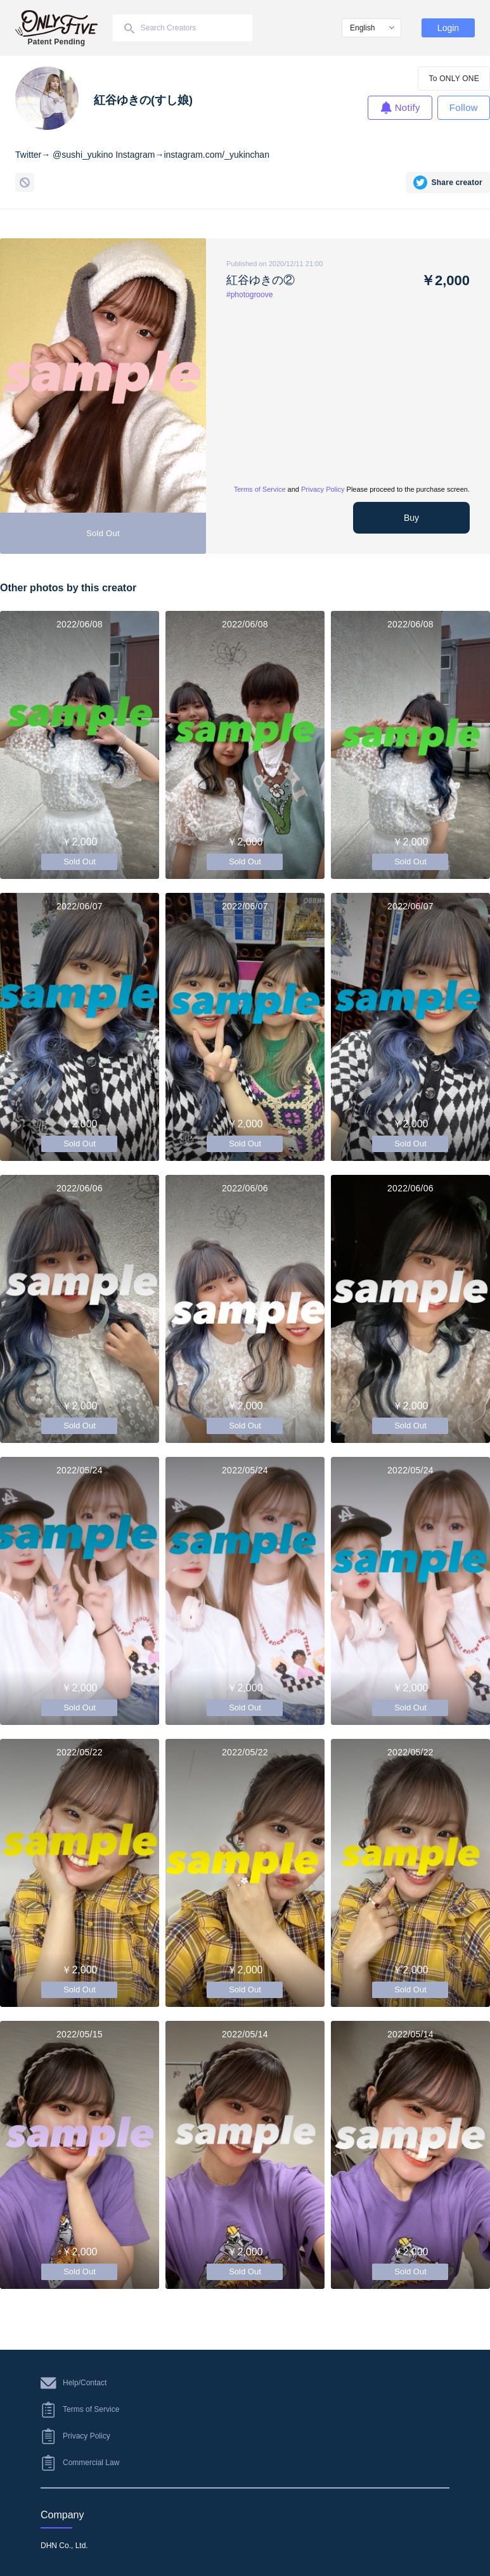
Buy (411, 518)
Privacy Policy (322, 489)
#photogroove (249, 294)
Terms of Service (260, 489)
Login (448, 28)
